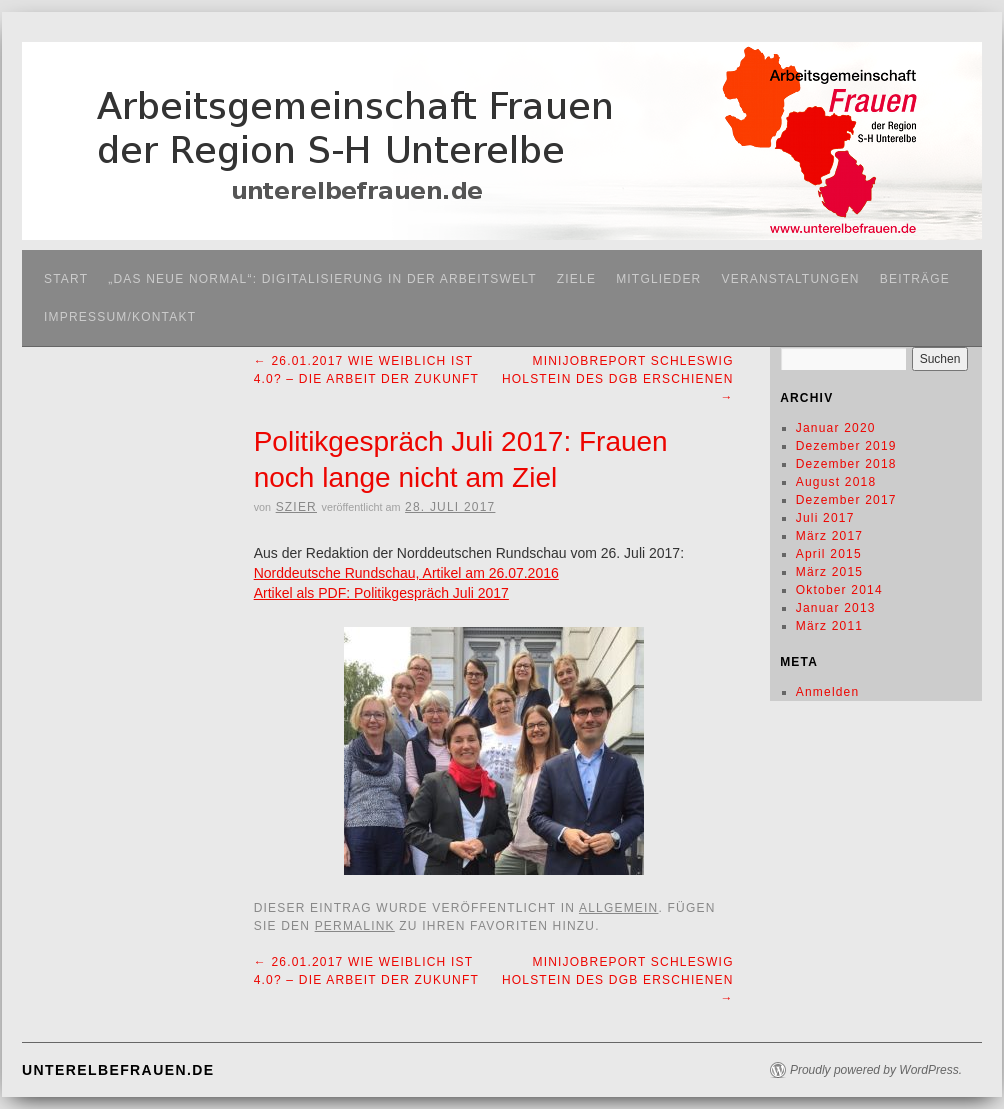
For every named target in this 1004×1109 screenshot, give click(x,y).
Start (66, 279)
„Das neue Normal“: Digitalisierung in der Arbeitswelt (322, 279)
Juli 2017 (825, 518)
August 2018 (836, 482)
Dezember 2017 (846, 500)
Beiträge (915, 279)
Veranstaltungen (790, 279)
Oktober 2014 (839, 590)
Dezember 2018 (846, 464)
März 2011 (830, 626)
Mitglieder (658, 279)
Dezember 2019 (846, 446)
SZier (296, 507)
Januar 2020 (836, 428)
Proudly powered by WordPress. (876, 1070)
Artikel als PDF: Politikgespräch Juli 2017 (381, 593)
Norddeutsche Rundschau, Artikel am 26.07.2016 (406, 573)
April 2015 (829, 554)
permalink (355, 926)
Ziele (576, 279)
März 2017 (830, 536)
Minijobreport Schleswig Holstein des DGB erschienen (618, 379)
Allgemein (619, 908)
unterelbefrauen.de (118, 1070)
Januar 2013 (836, 608)
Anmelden (828, 692)
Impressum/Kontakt (120, 317)
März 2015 (830, 572)
